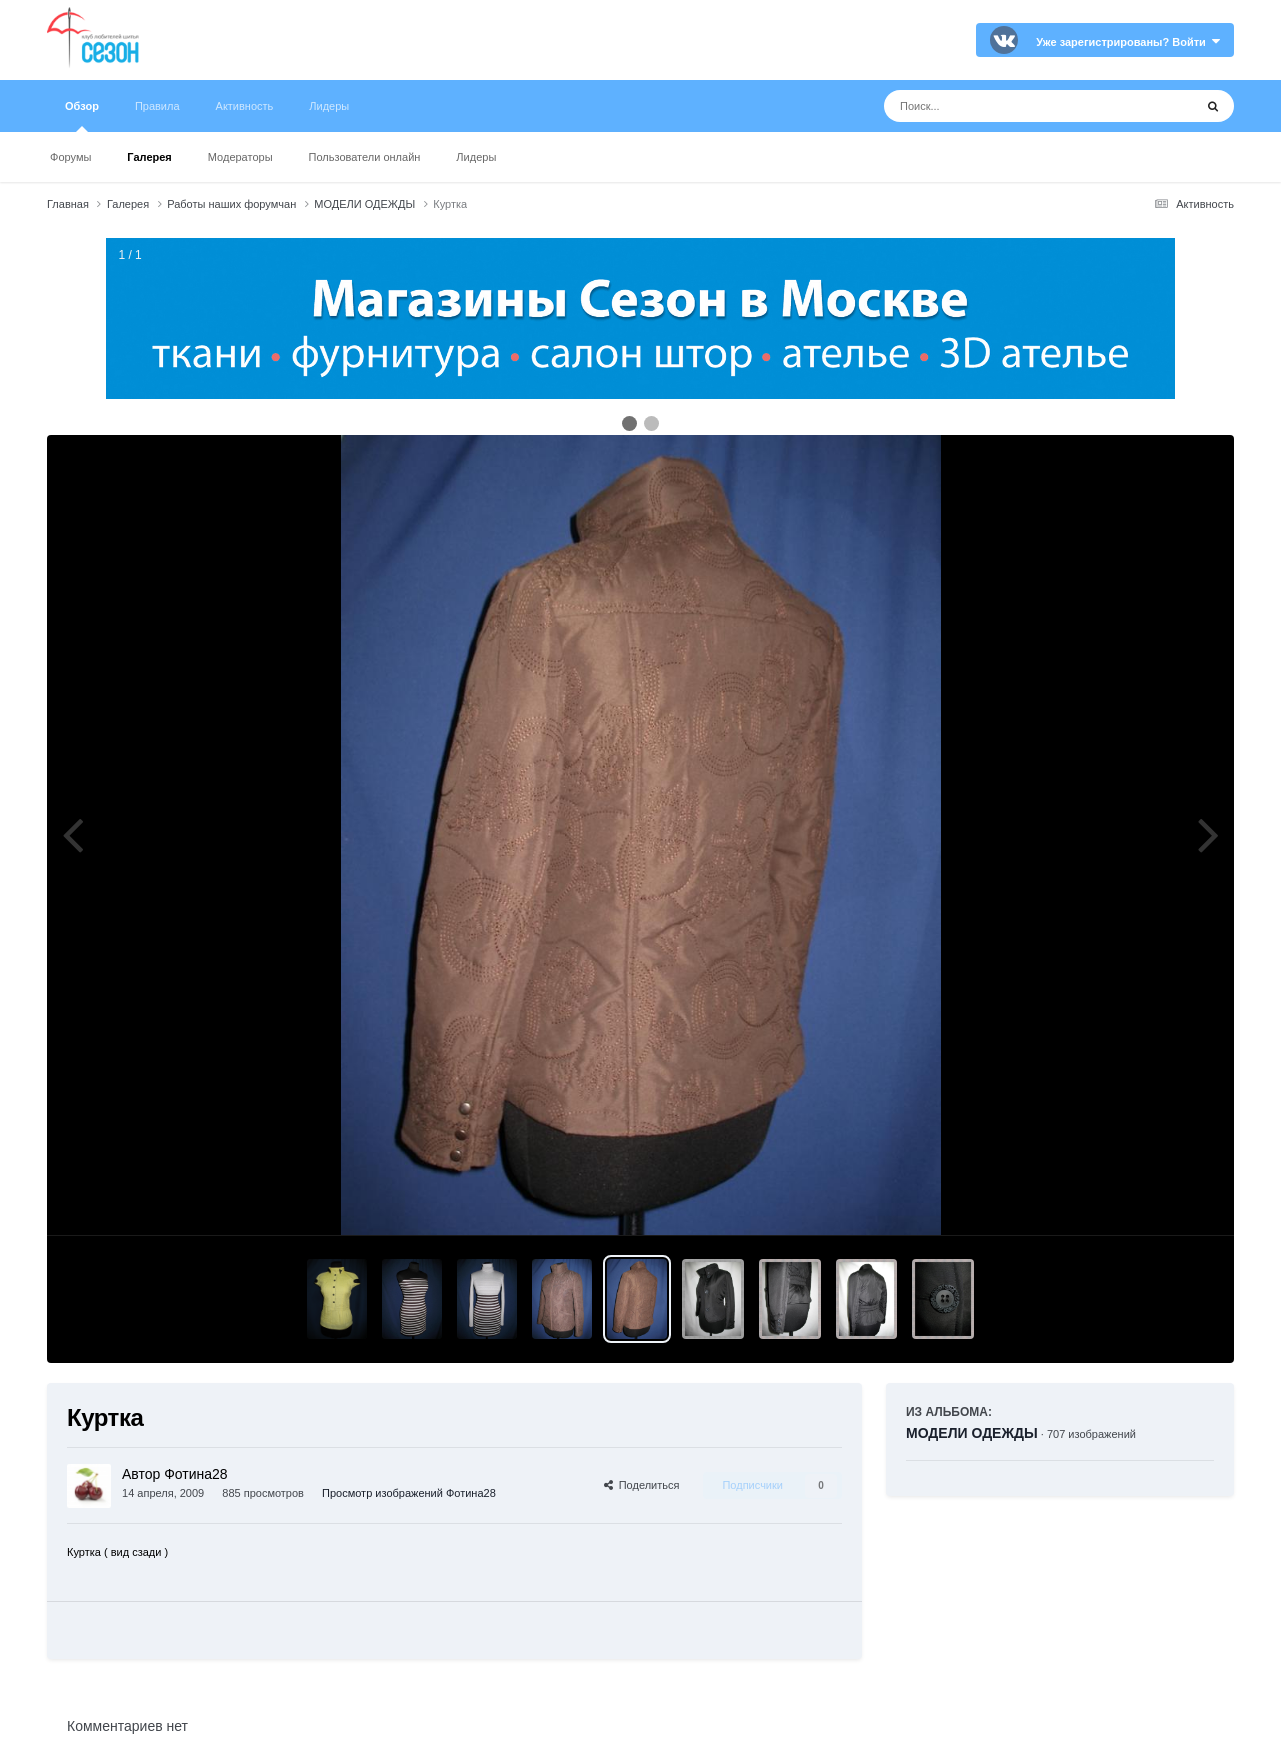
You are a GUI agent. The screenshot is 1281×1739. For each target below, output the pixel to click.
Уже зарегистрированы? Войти (1128, 42)
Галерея (149, 157)
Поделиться (642, 1485)
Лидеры (476, 157)
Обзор (82, 116)
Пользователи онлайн (365, 157)
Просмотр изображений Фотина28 (409, 1493)
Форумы (70, 157)
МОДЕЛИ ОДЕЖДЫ (972, 1433)
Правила (157, 106)
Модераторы (240, 157)
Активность (245, 106)
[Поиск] (1001, 106)
